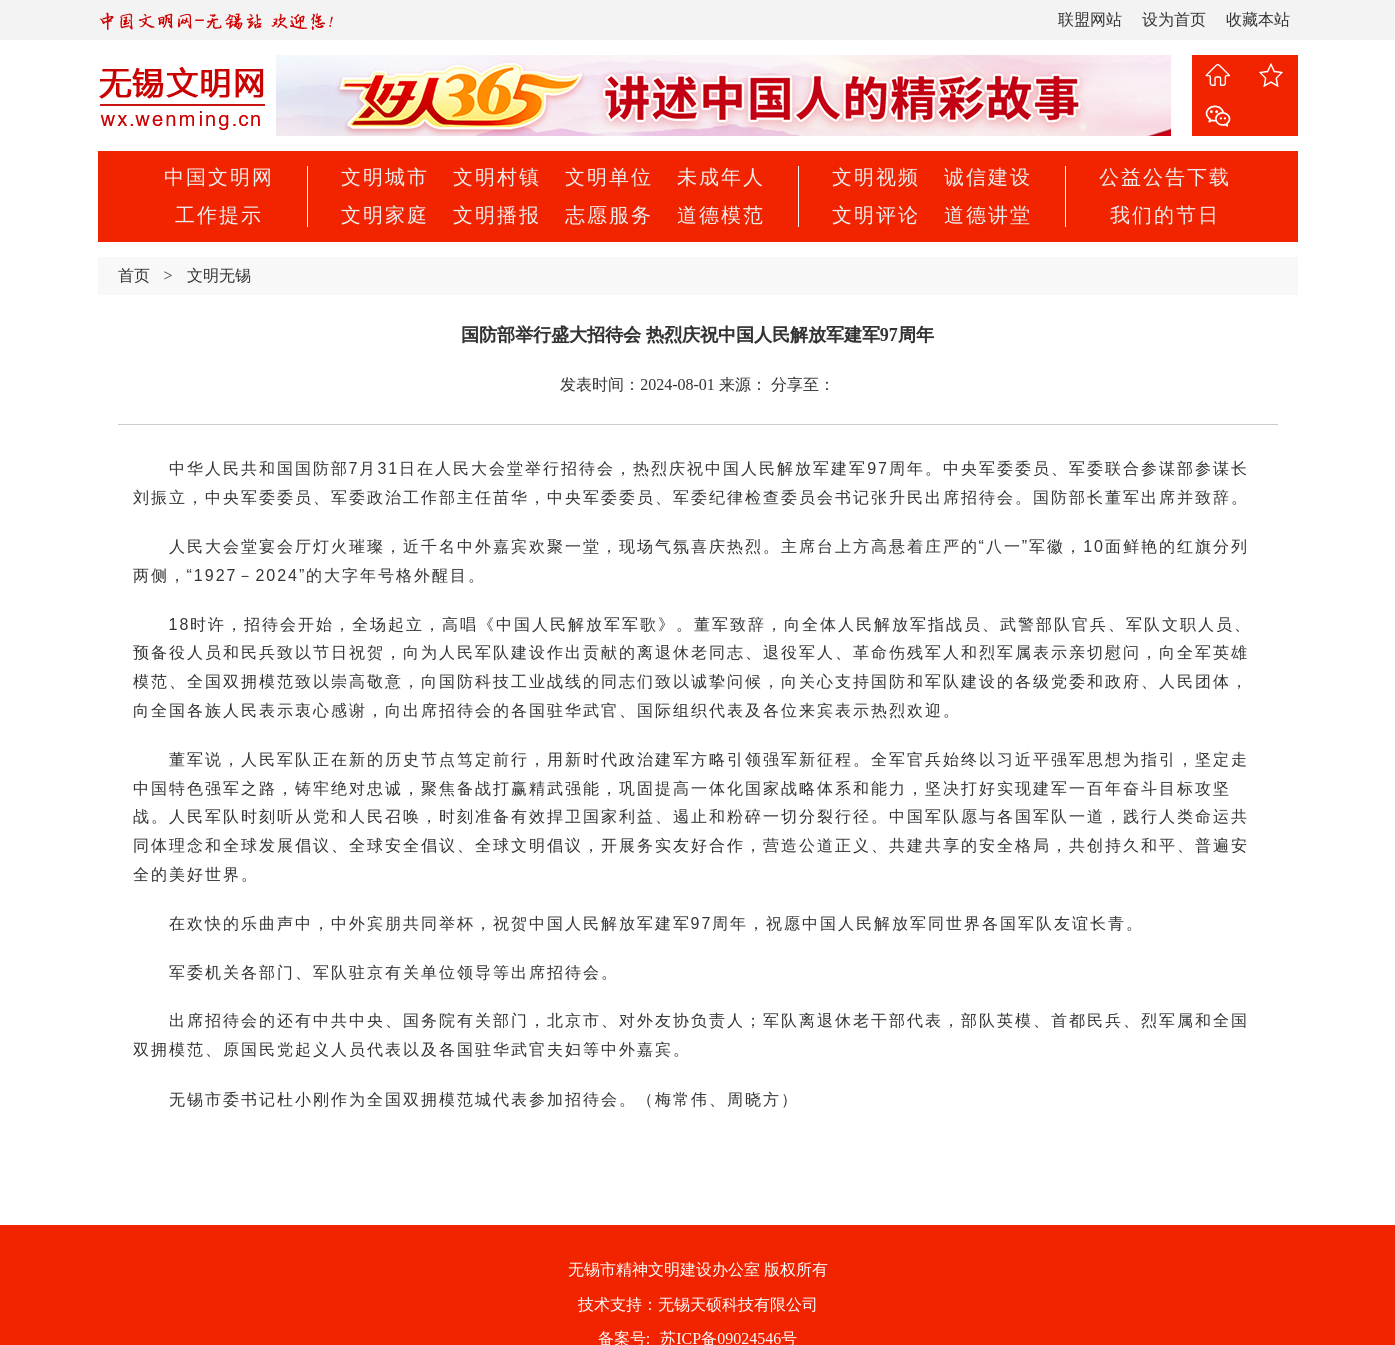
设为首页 (1174, 19)
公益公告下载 (1165, 177)
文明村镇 (497, 177)
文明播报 (497, 215)
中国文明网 (219, 177)
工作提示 (219, 215)
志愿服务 (609, 215)
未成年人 (721, 177)
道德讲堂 (988, 215)
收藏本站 (1258, 19)
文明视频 (876, 177)
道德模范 (721, 215)
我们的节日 (1165, 215)
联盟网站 (1090, 19)
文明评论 (876, 215)
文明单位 (609, 177)
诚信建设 (988, 177)
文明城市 (385, 177)
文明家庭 (385, 215)
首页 (134, 275)
